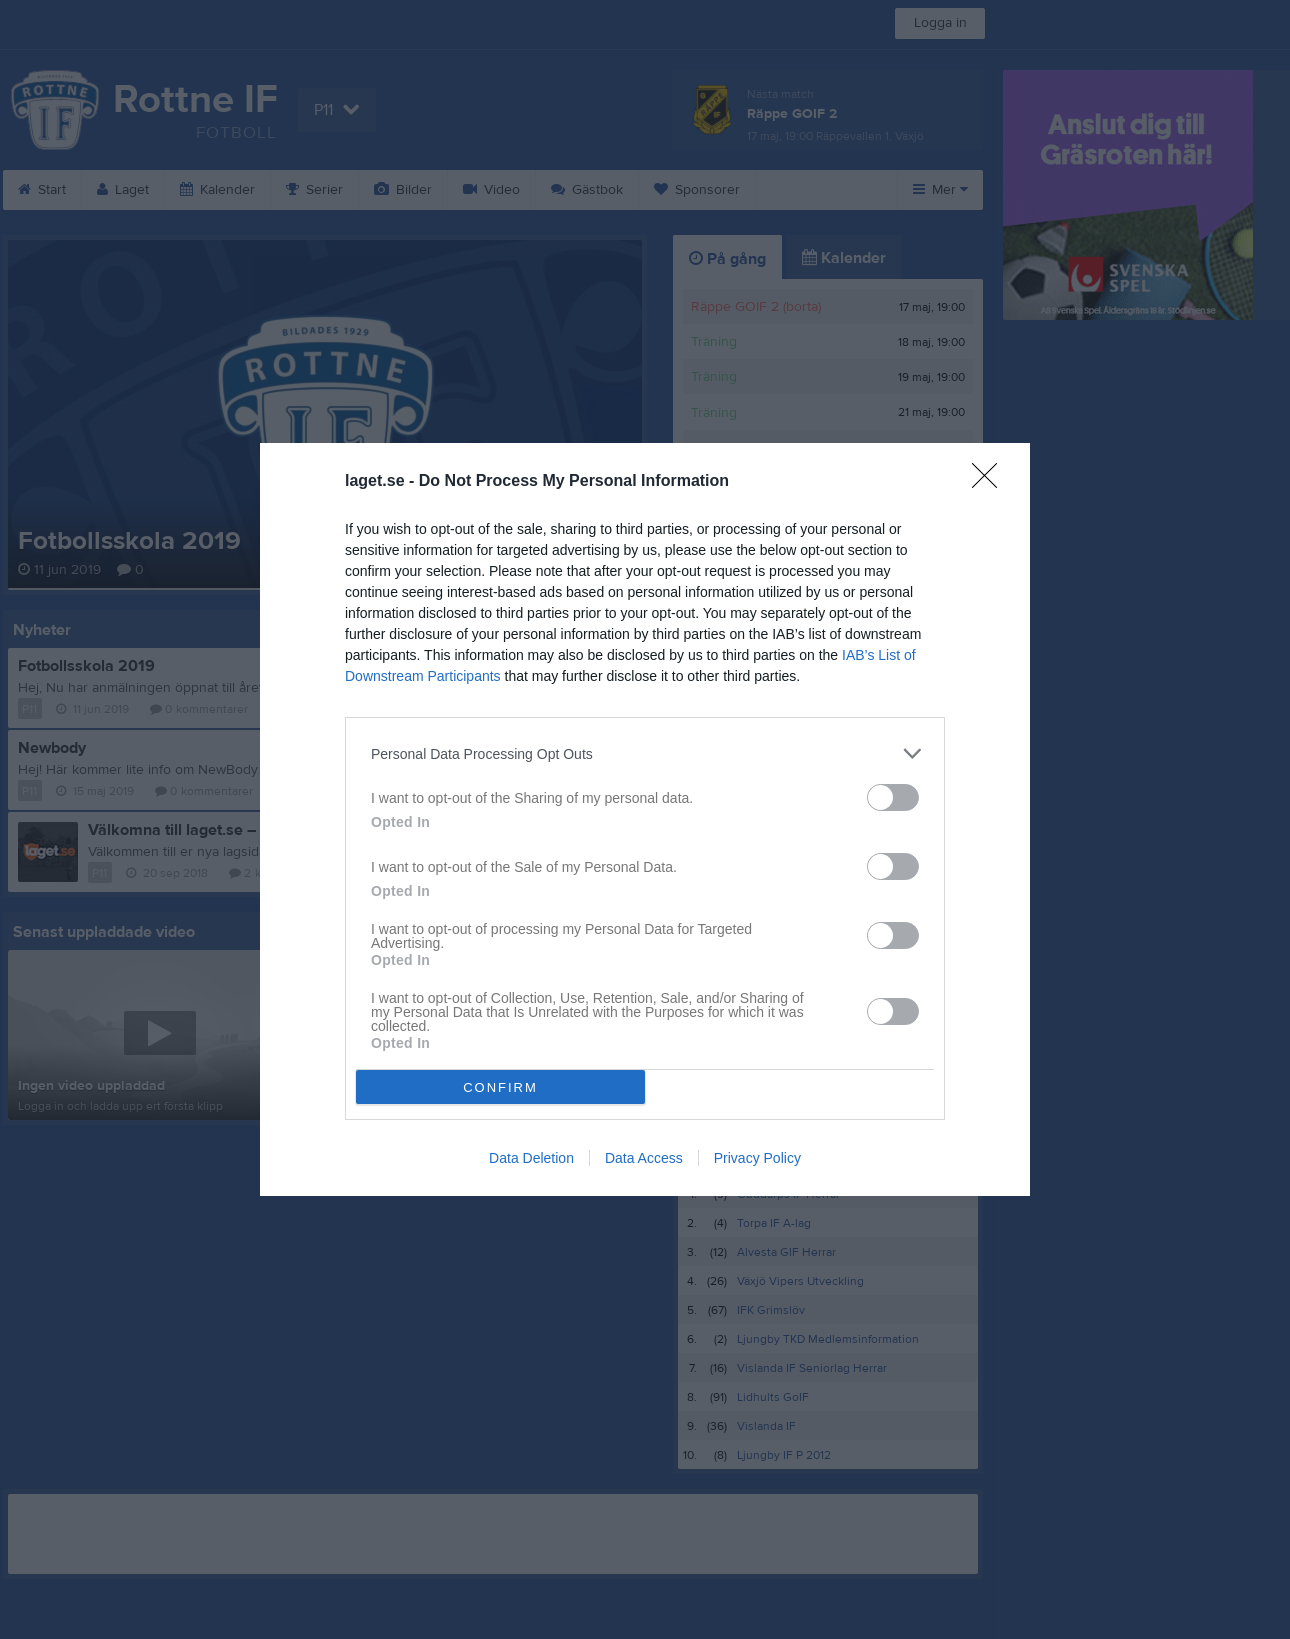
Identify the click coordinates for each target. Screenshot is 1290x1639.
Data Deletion (531, 1158)
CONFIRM (500, 1087)
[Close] (991, 482)
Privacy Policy (757, 1158)
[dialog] (645, 819)
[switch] (893, 797)
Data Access (644, 1158)
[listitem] (645, 753)
